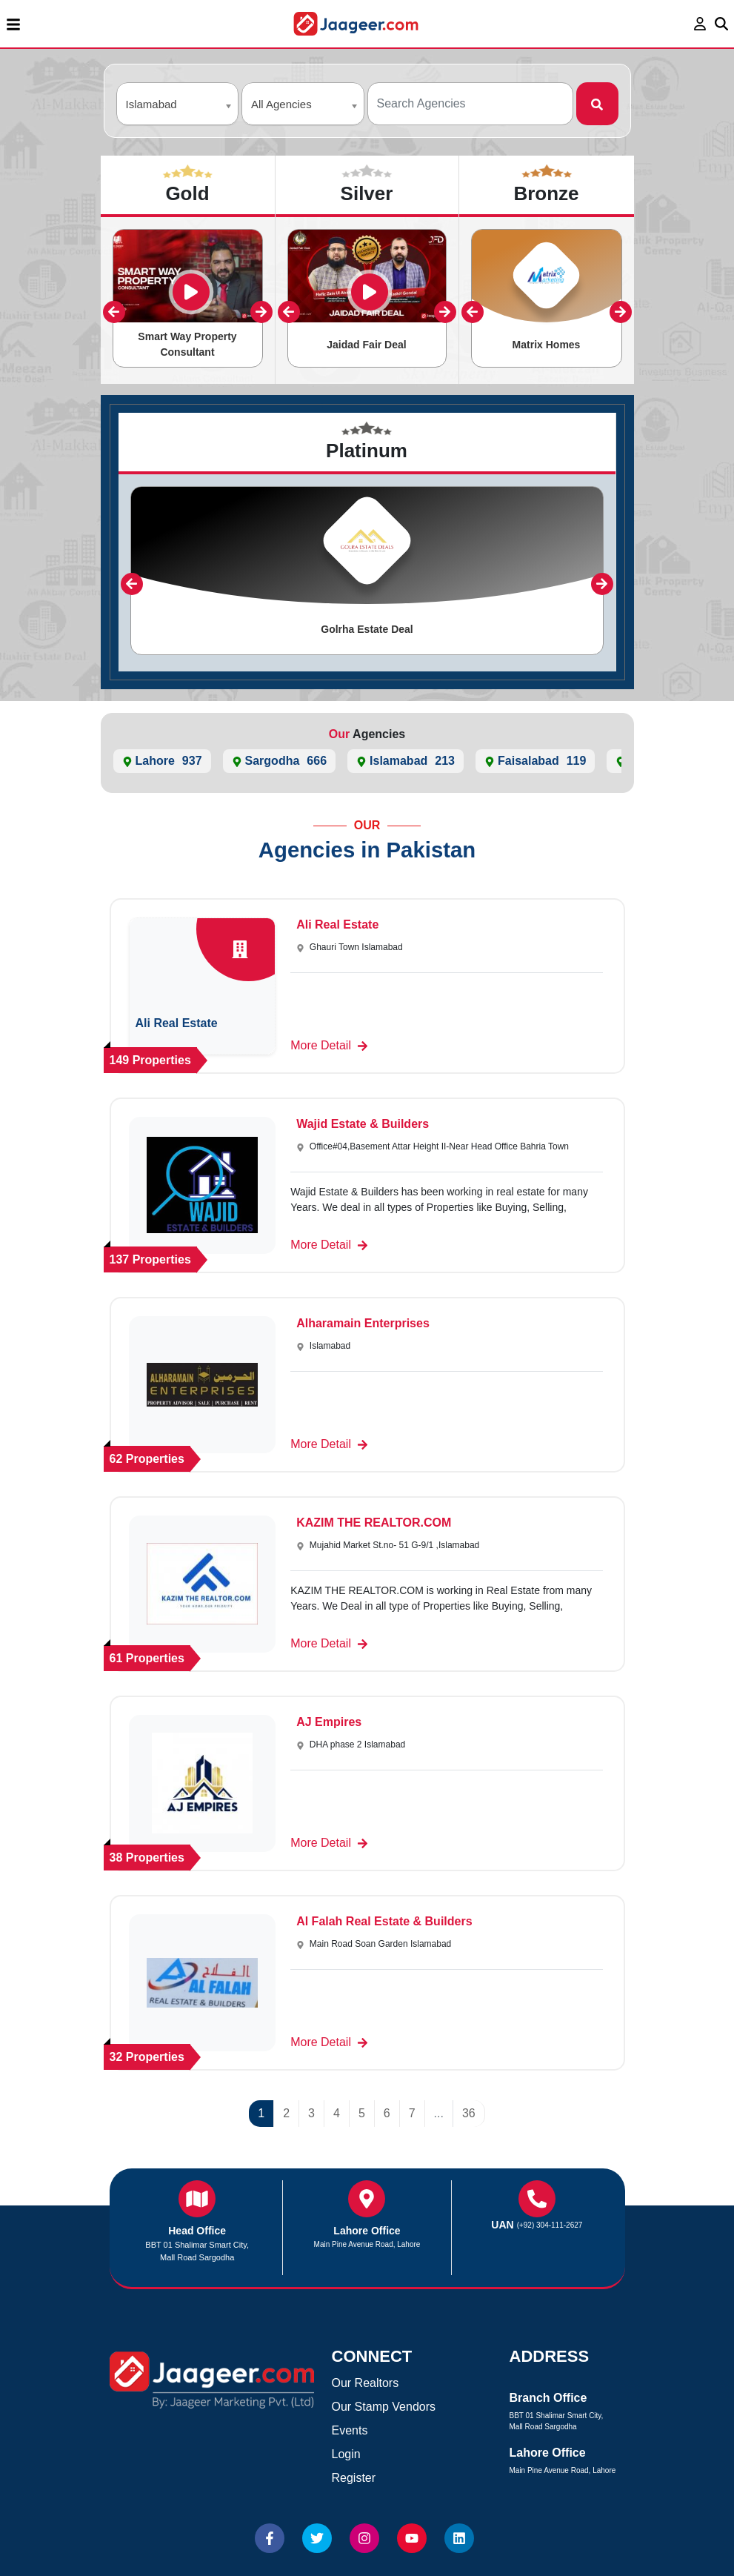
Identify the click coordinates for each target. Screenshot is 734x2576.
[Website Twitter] (317, 2538)
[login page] (700, 24)
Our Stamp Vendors (384, 2406)
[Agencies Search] (470, 103)
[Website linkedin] (459, 2538)
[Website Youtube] (412, 2538)
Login (346, 2454)
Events (350, 2430)
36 (469, 2113)
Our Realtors (365, 2383)
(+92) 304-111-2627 (550, 2225)
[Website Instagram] (364, 2538)
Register (354, 2478)
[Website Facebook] (269, 2538)
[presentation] (114, 312)
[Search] (597, 103)
